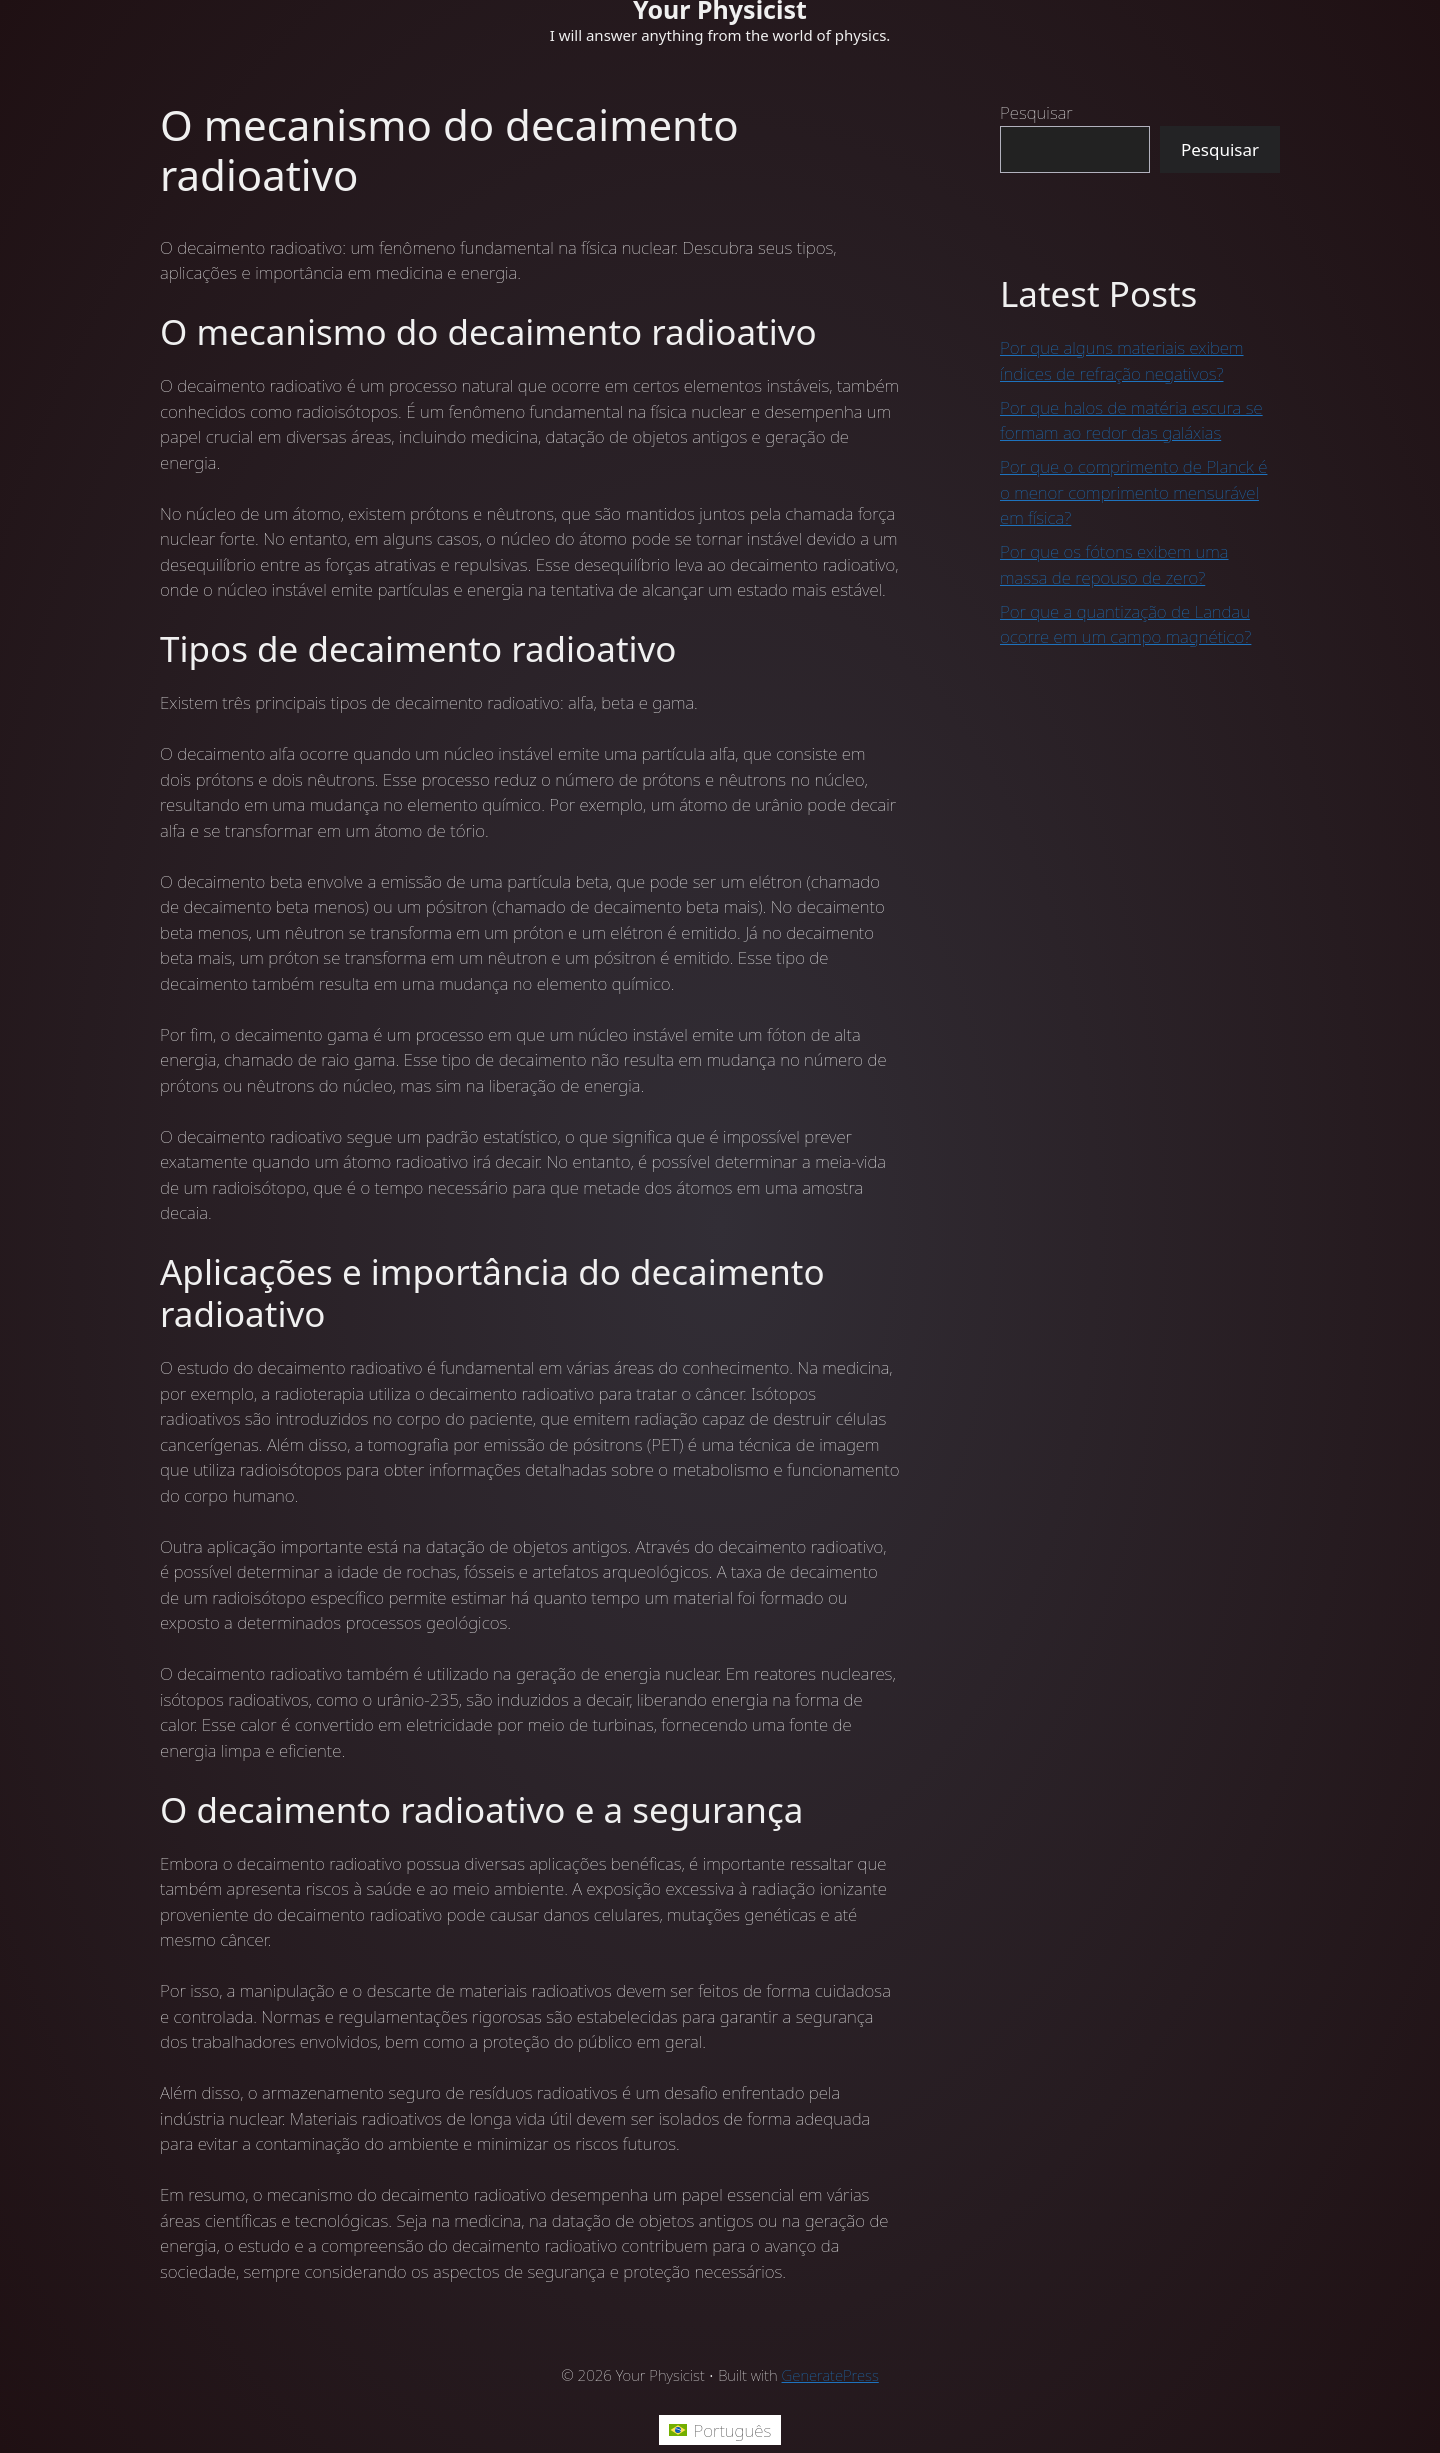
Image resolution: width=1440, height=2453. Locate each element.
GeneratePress (830, 2375)
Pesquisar (1036, 112)
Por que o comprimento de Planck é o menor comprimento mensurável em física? (1133, 492)
